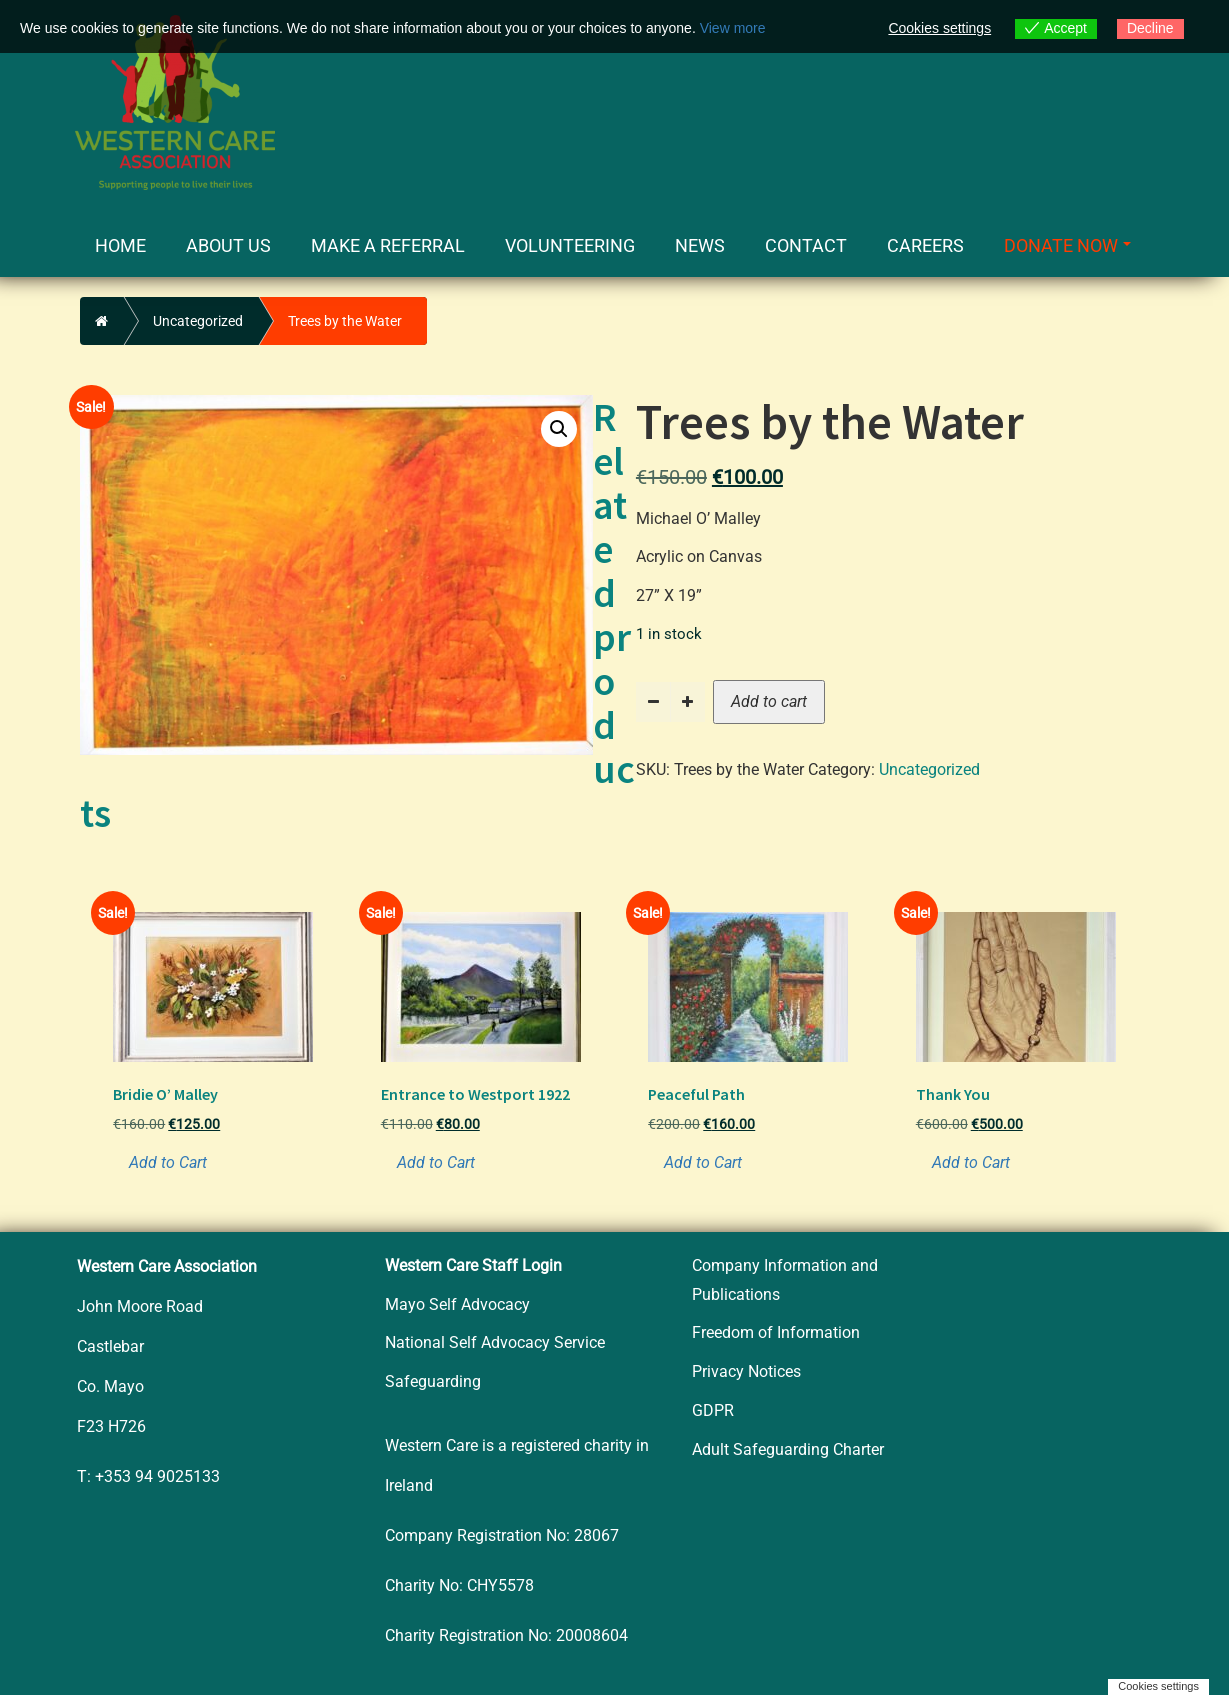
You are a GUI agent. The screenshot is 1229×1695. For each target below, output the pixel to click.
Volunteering (570, 245)
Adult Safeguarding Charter (788, 1449)
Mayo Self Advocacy (457, 1304)
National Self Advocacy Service (495, 1342)
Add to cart (769, 701)
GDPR (713, 1410)
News (700, 245)
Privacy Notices (746, 1371)
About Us (228, 245)
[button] (559, 429)
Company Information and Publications (785, 1280)
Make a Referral (388, 245)
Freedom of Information (776, 1332)
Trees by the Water (345, 321)
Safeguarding (433, 1381)
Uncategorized (198, 321)
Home (120, 245)
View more (733, 28)
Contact (806, 245)
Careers (925, 245)
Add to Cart (168, 1162)
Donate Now (1067, 245)
